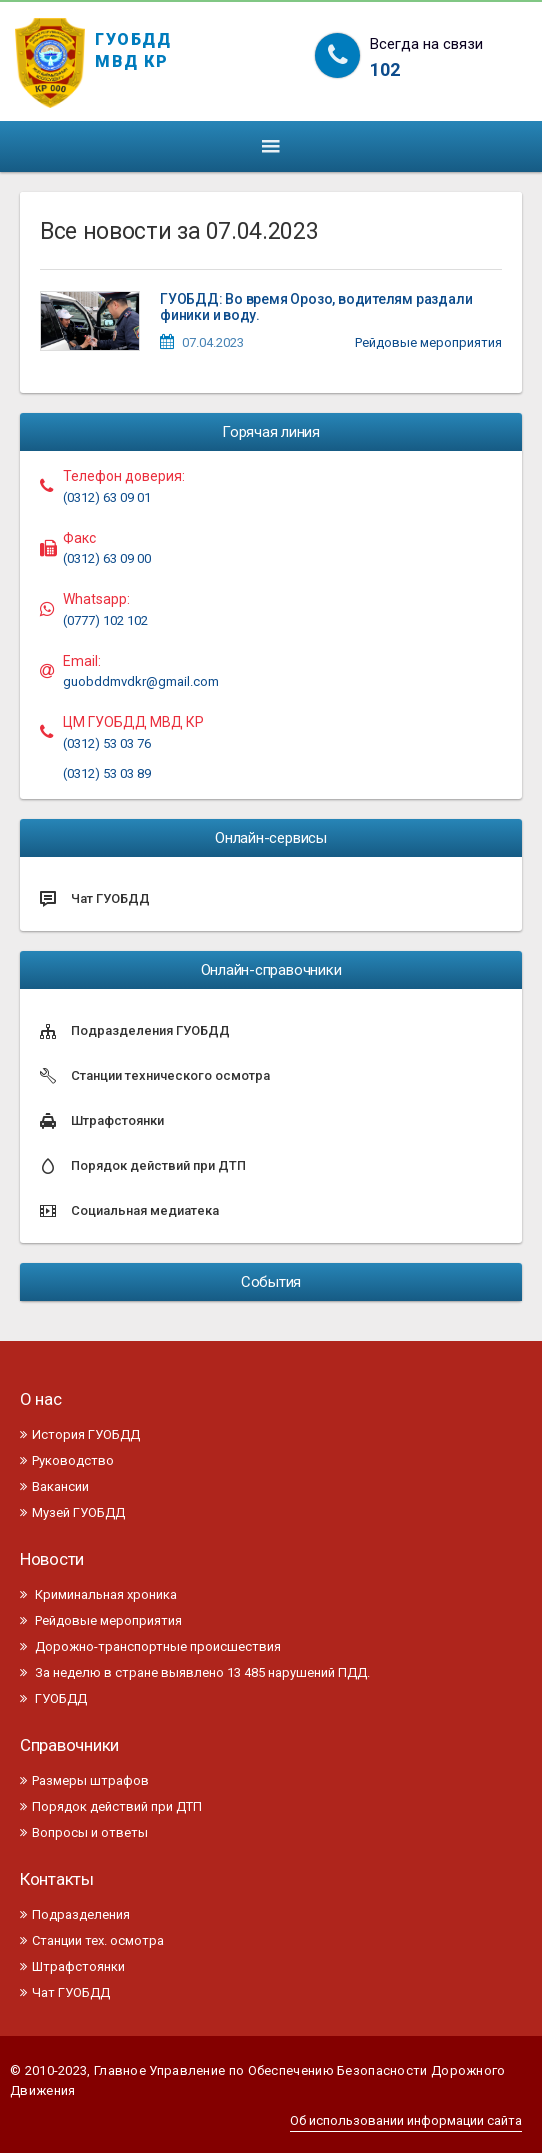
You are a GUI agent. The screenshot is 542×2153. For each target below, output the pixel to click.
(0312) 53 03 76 (107, 743)
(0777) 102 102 (105, 620)
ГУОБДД (53, 1698)
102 (385, 69)
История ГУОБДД (80, 1434)
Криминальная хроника (98, 1594)
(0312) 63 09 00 (107, 558)
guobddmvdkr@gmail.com (141, 681)
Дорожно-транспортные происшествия (150, 1646)
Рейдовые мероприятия (428, 342)
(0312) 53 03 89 (107, 773)
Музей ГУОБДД (72, 1512)
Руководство (67, 1460)
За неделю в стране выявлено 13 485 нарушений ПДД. (195, 1672)
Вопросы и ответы (84, 1832)
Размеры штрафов (84, 1780)
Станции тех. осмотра (92, 1940)
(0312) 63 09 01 (107, 497)
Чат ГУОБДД (65, 1992)
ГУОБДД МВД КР (133, 47)
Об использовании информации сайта (406, 2120)
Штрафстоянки (72, 1966)
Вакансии (54, 1486)
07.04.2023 (213, 342)
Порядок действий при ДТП (111, 1806)
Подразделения (75, 1914)
